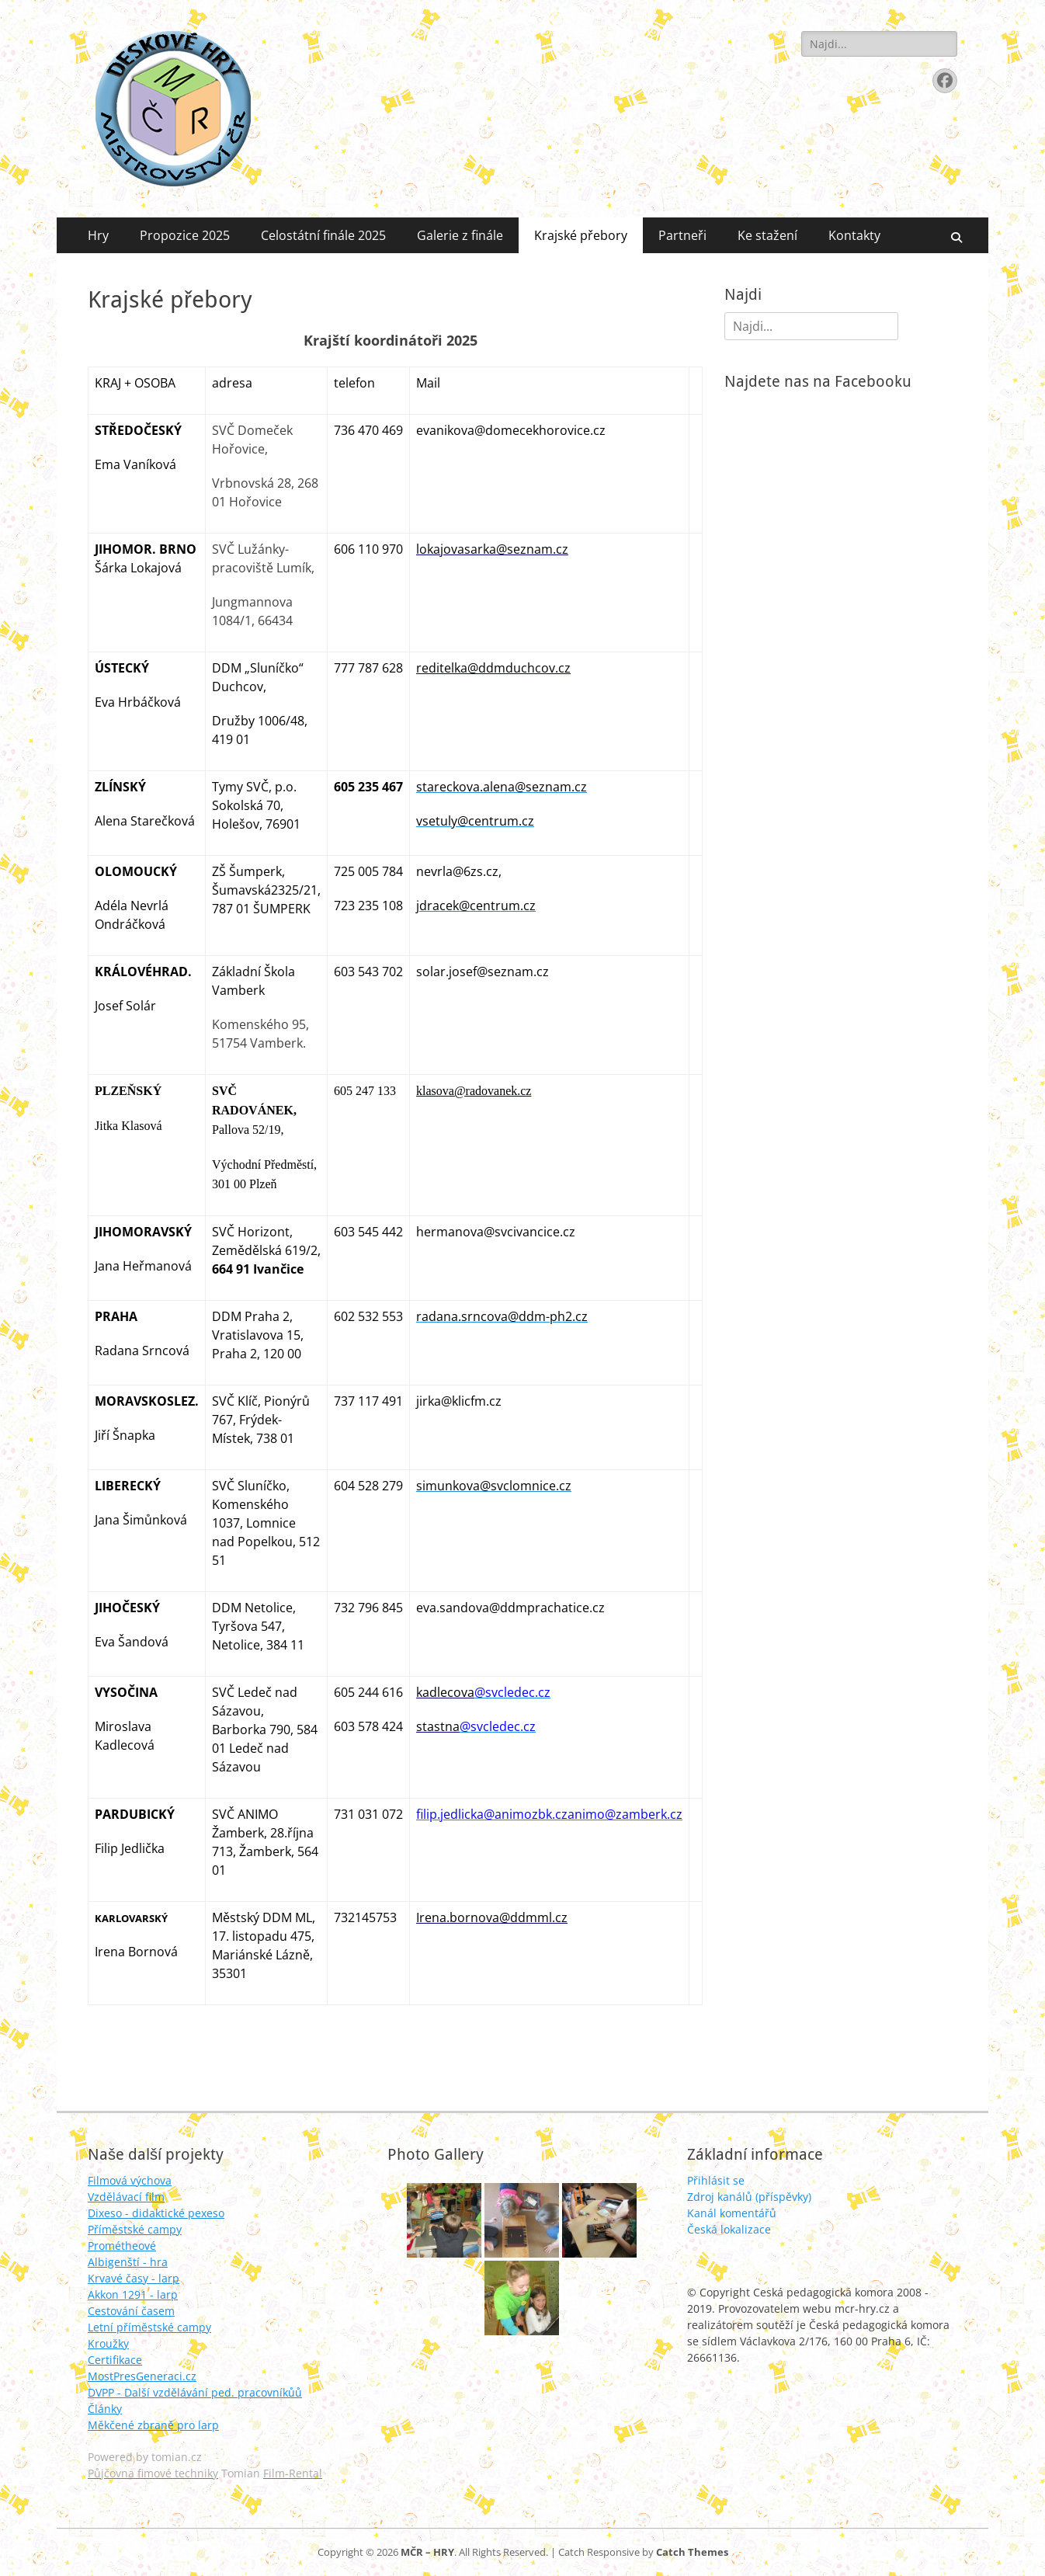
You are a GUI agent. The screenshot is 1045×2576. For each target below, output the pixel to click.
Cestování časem (131, 2310)
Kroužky (108, 2343)
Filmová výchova (130, 2180)
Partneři (682, 235)
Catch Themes (692, 2552)
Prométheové (122, 2245)
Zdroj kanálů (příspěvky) (749, 2196)
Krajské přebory (580, 235)
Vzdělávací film (126, 2196)
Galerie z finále (460, 235)
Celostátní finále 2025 (323, 235)
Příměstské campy (135, 2229)
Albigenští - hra (128, 2261)
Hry (98, 235)
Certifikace (115, 2359)
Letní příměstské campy (149, 2327)
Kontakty (854, 235)
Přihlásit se (716, 2180)
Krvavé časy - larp (133, 2278)
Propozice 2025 (185, 235)
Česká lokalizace (729, 2229)
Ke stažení (767, 235)
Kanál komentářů (731, 2213)
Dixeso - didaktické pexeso (156, 2213)
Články (105, 2408)
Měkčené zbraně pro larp (153, 2425)
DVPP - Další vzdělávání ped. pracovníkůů (195, 2392)
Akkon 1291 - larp (133, 2294)
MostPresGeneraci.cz (142, 2376)
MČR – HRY (427, 2552)
